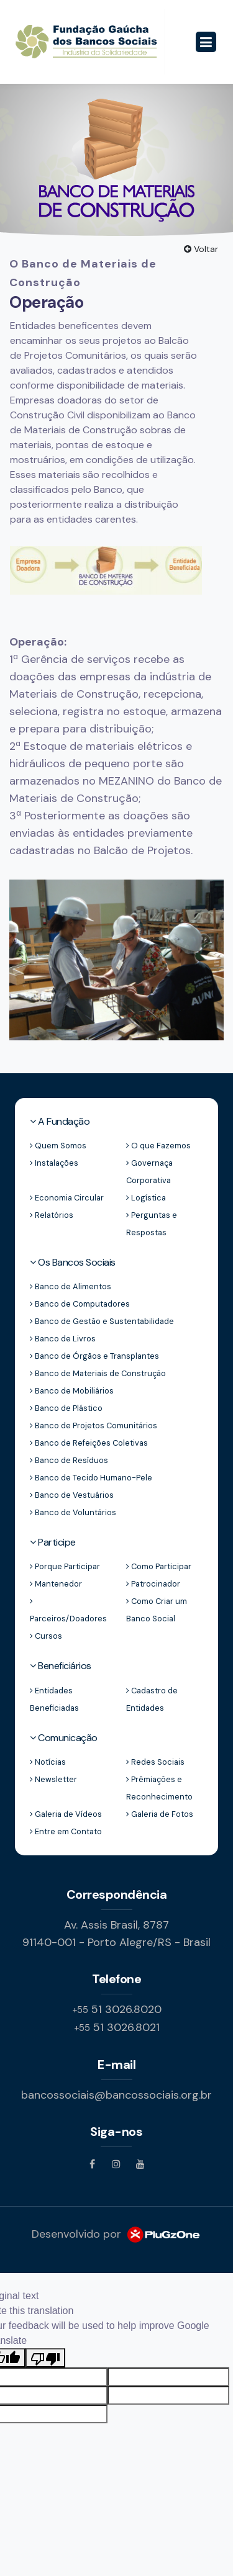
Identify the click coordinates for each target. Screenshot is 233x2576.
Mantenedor (56, 1583)
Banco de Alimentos (70, 1286)
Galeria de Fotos (159, 1814)
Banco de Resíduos (69, 1460)
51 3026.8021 (117, 2027)
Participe (53, 1542)
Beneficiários (60, 1665)
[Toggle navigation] (206, 42)
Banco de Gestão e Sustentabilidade (102, 1321)
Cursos (46, 1636)
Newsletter (53, 1779)
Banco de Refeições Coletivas (89, 1443)
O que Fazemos (158, 1145)
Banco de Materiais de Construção (98, 1373)
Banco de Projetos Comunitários (93, 1425)
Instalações (54, 1163)
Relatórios (51, 1215)
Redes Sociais (155, 1762)
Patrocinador (153, 1583)
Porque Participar (65, 1566)
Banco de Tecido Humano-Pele (91, 1477)
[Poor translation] (45, 2357)
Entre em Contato (66, 1831)
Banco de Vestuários (72, 1495)
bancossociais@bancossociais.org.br (116, 2094)
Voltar (201, 248)
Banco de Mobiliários (72, 1390)
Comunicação (64, 1737)
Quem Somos (58, 1145)
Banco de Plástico (66, 1408)
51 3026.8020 (117, 2009)
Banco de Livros (63, 1338)
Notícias (48, 1762)
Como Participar (158, 1566)
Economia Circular (67, 1197)
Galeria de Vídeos (66, 1814)
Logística (146, 1197)
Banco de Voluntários (73, 1512)
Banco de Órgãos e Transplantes (94, 1356)
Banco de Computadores (80, 1304)
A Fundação (59, 1121)
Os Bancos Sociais (73, 1262)
